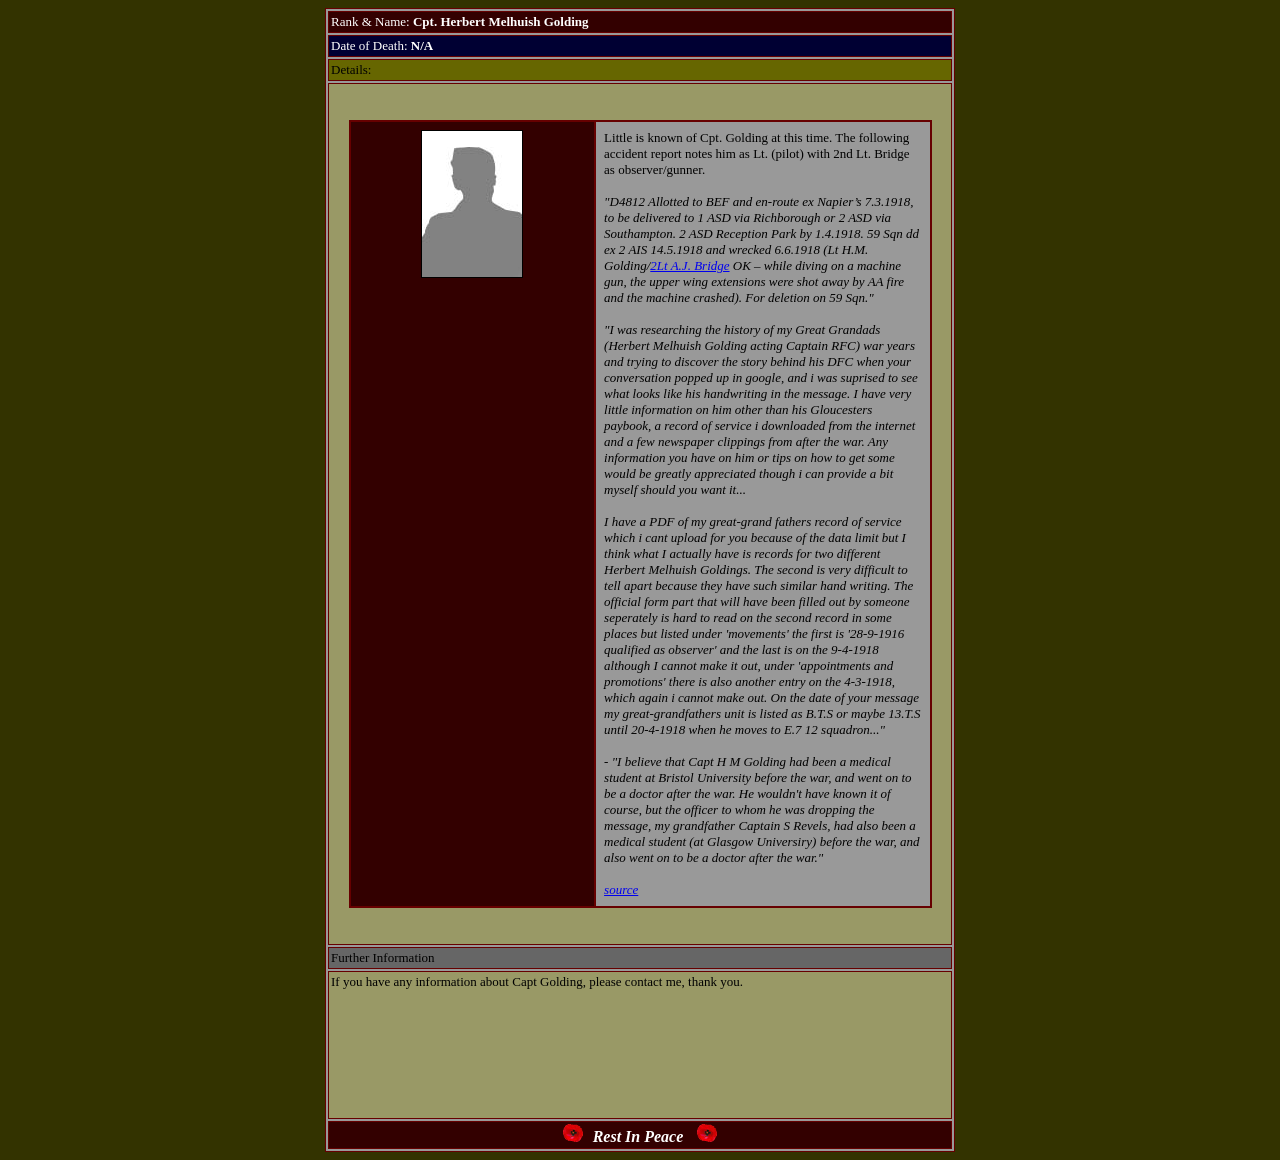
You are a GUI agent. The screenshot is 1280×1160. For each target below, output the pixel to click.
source (621, 889)
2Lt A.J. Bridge (689, 265)
